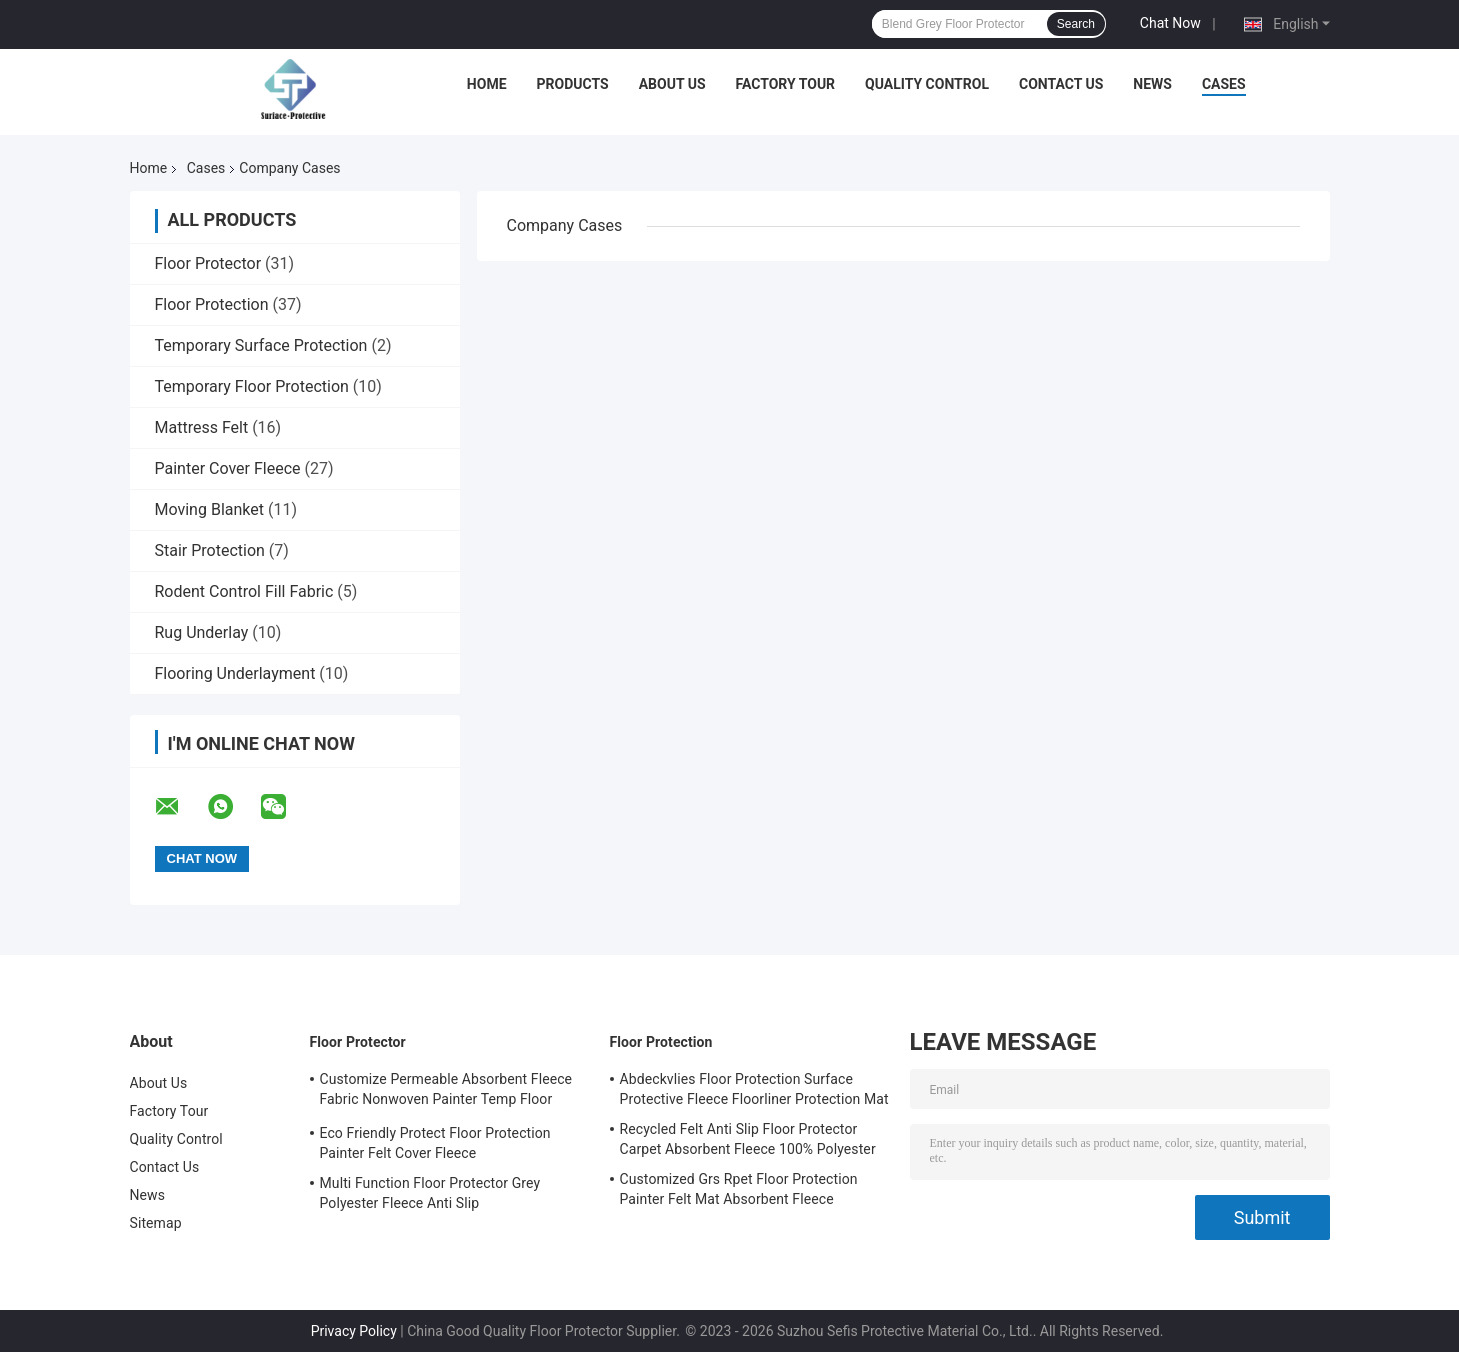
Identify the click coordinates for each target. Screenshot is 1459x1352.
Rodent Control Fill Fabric (244, 591)
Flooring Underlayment (235, 673)
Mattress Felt (202, 427)
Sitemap (156, 1223)
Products (573, 84)
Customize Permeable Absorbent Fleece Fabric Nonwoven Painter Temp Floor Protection (446, 1092)
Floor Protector (208, 263)
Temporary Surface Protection (261, 345)
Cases (1224, 84)
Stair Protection (210, 550)
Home (487, 84)
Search (1076, 24)
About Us (672, 84)
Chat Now (1170, 23)
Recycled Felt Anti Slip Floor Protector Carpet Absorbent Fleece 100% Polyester (748, 1139)
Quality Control (927, 84)
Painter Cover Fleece (228, 468)
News (1152, 84)
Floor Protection (212, 304)
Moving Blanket (209, 509)
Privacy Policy (354, 1331)
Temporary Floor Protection (252, 386)
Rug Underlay (202, 632)
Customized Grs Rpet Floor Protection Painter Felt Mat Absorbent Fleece (739, 1189)
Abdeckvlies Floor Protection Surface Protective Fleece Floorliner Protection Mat (754, 1089)
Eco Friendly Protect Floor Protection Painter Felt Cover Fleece (435, 1143)
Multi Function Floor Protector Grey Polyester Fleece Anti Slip (430, 1193)
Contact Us (1061, 84)
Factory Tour (786, 84)
